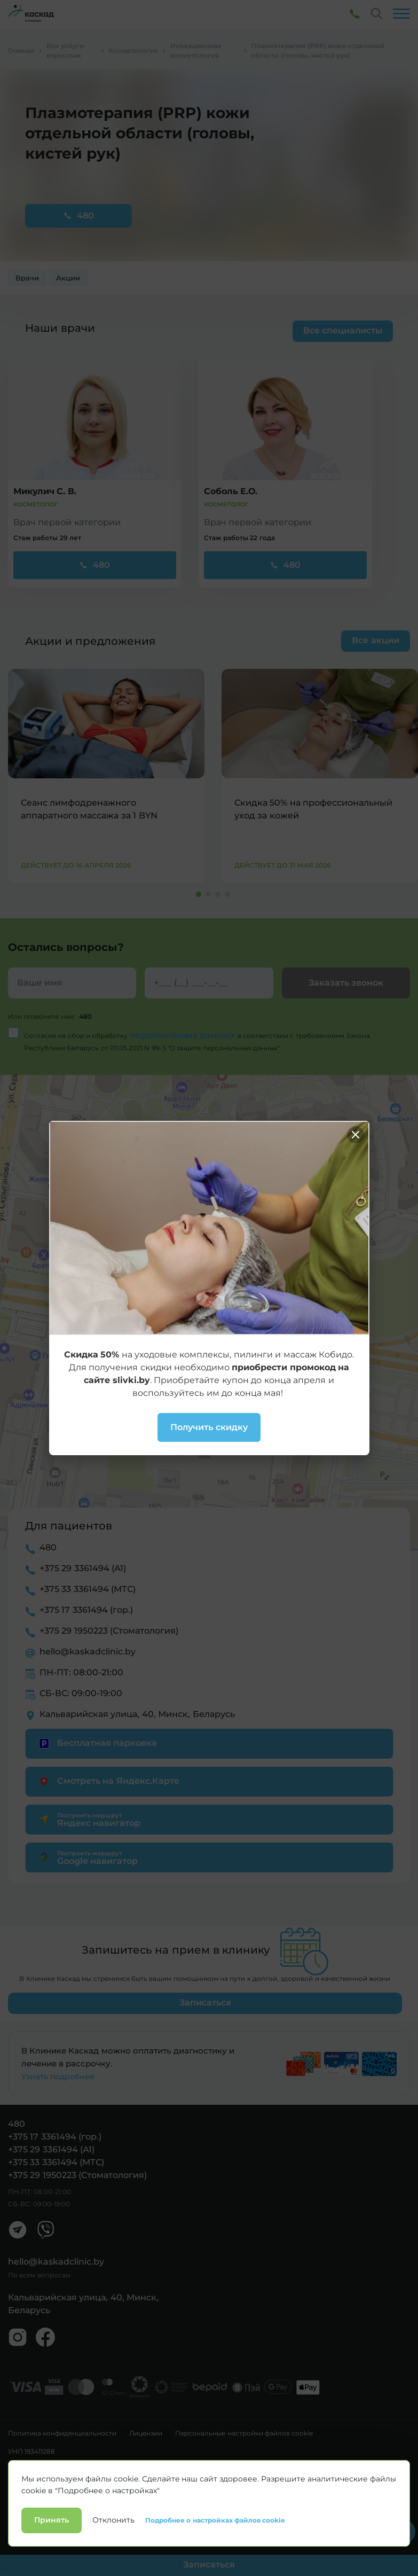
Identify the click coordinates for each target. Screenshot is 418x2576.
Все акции (375, 640)
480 (78, 215)
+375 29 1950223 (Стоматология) (109, 1630)
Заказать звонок (346, 982)
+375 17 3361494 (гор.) (86, 1609)
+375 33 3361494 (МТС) (88, 1589)
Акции (68, 278)
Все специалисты (342, 330)
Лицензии (145, 2433)
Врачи (27, 278)
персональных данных (184, 1035)
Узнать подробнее (57, 2076)
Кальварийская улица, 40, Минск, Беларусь (137, 1714)
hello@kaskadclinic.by (88, 1651)
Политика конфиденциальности (62, 2433)
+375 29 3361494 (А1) (83, 1568)
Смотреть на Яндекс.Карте (107, 1781)
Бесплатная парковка (96, 1743)
